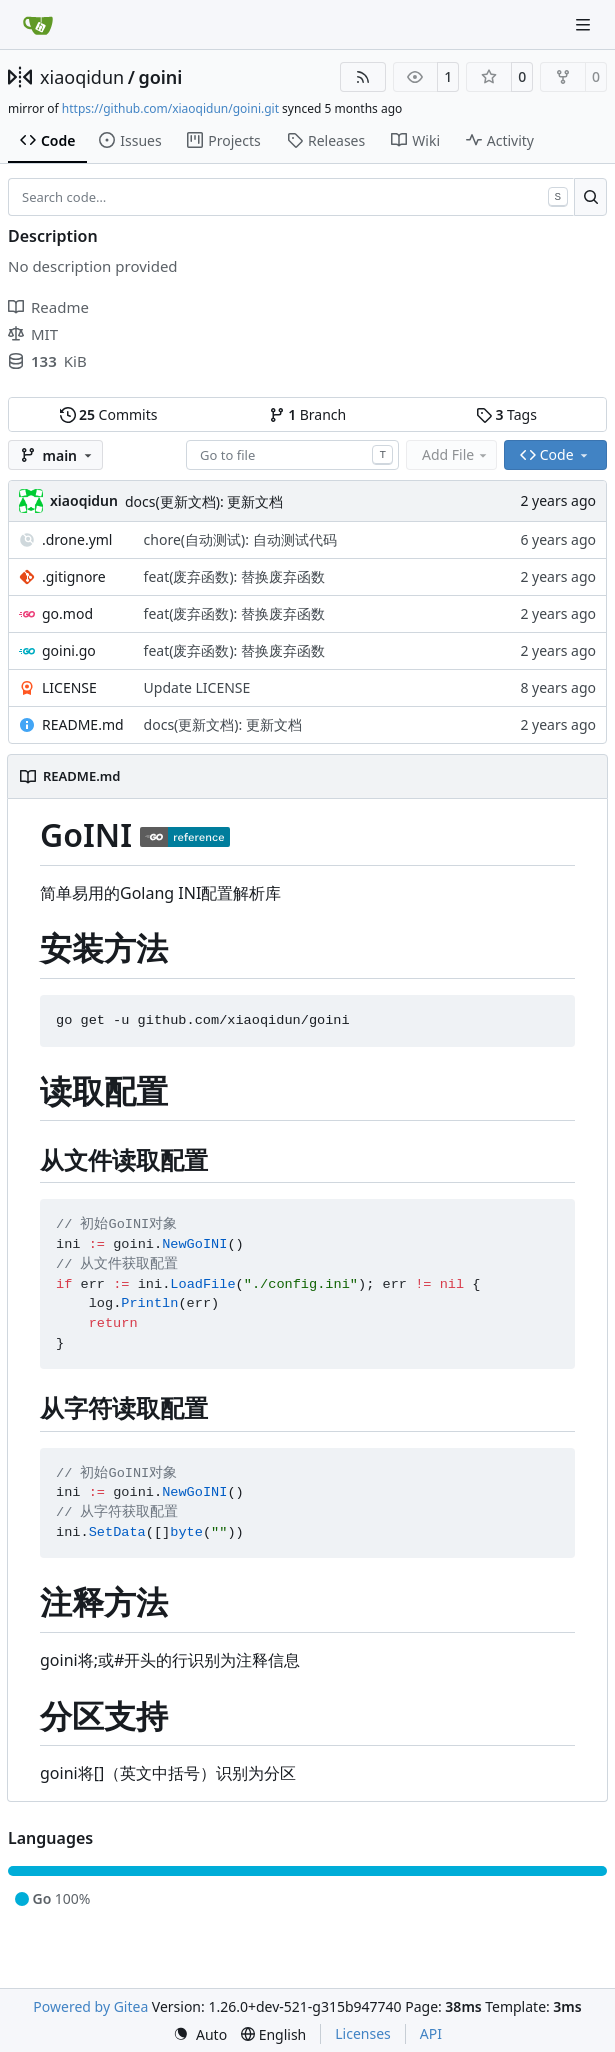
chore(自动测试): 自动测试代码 (240, 539)
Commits (109, 414)
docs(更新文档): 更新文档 (204, 501)
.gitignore (74, 576)
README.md (83, 724)
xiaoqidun (82, 77)
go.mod (67, 613)
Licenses (363, 2033)
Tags (506, 414)
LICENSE (69, 687)
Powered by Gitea (90, 2006)
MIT (33, 334)
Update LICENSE (197, 687)
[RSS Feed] (363, 77)
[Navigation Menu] (585, 24)
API (431, 2033)
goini (160, 77)
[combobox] (292, 455)
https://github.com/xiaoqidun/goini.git (170, 108)
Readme (48, 307)
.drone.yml (77, 539)
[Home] (38, 25)
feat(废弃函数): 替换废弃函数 (234, 576)
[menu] (200, 2034)
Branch (308, 414)
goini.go (69, 650)
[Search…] (590, 197)
